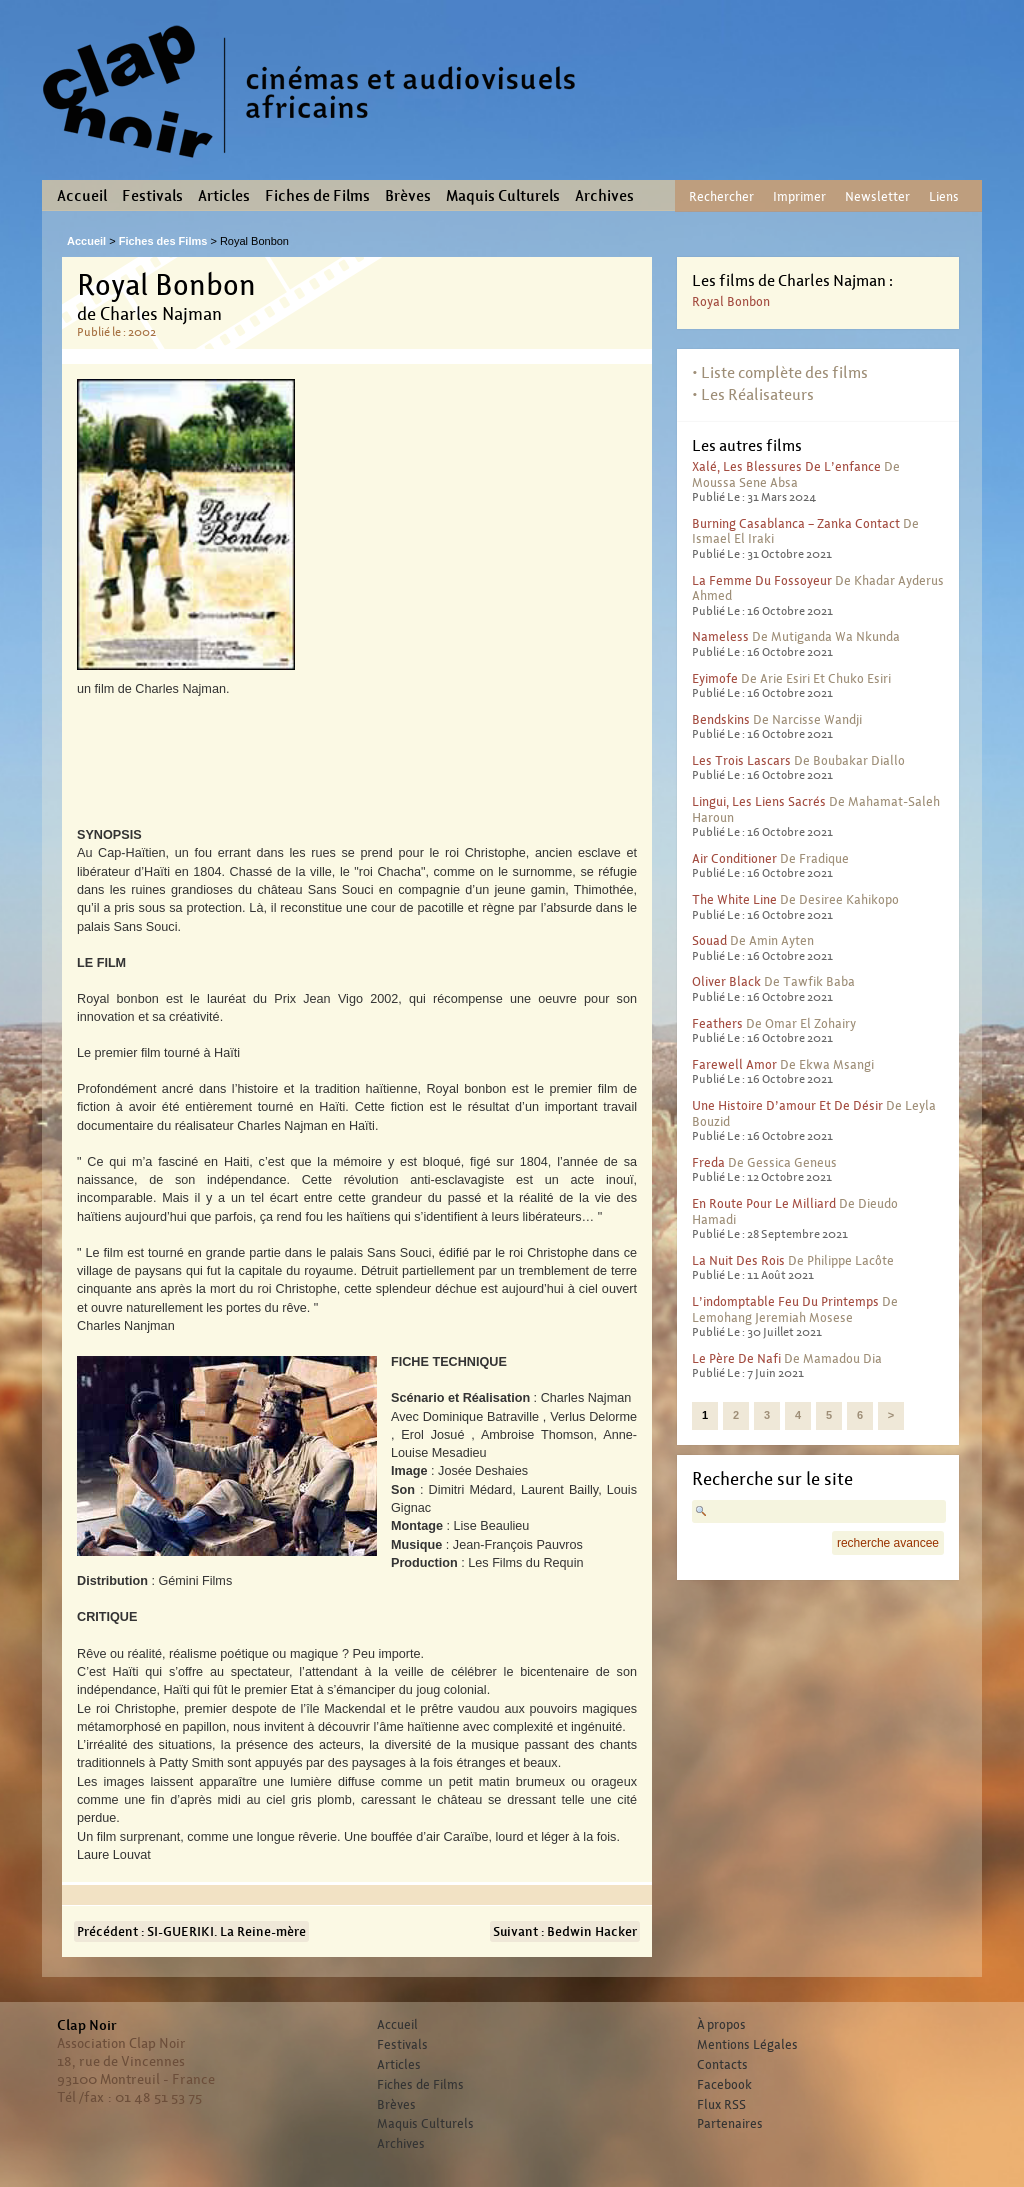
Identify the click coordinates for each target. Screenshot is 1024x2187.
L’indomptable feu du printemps (785, 1301)
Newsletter (877, 196)
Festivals (152, 196)
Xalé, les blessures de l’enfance (786, 466)
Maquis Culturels (503, 196)
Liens (944, 196)
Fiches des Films (163, 241)
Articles (224, 196)
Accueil (82, 196)
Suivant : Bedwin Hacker (565, 1931)
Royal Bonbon (731, 301)
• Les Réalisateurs (753, 394)
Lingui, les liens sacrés (759, 801)
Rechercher (721, 196)
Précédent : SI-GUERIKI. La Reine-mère (191, 1931)
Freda (708, 1162)
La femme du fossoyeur (762, 580)
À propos (721, 2025)
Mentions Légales (747, 2045)
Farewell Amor (734, 1064)
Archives (604, 196)
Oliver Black (726, 981)
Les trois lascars (741, 760)
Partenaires (730, 2124)
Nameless (720, 636)
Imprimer (799, 196)
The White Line (734, 899)
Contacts (722, 2065)
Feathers (717, 1023)
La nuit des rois (738, 1260)
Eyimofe (715, 678)
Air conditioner (734, 858)
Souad (709, 940)
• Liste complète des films (780, 372)
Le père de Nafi (736, 1358)
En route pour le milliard (764, 1203)
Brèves (408, 196)
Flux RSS (721, 2105)
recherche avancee (888, 1543)
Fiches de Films (317, 196)
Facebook (724, 2085)
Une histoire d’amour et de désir (787, 1105)
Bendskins (721, 719)
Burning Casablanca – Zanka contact (796, 523)
